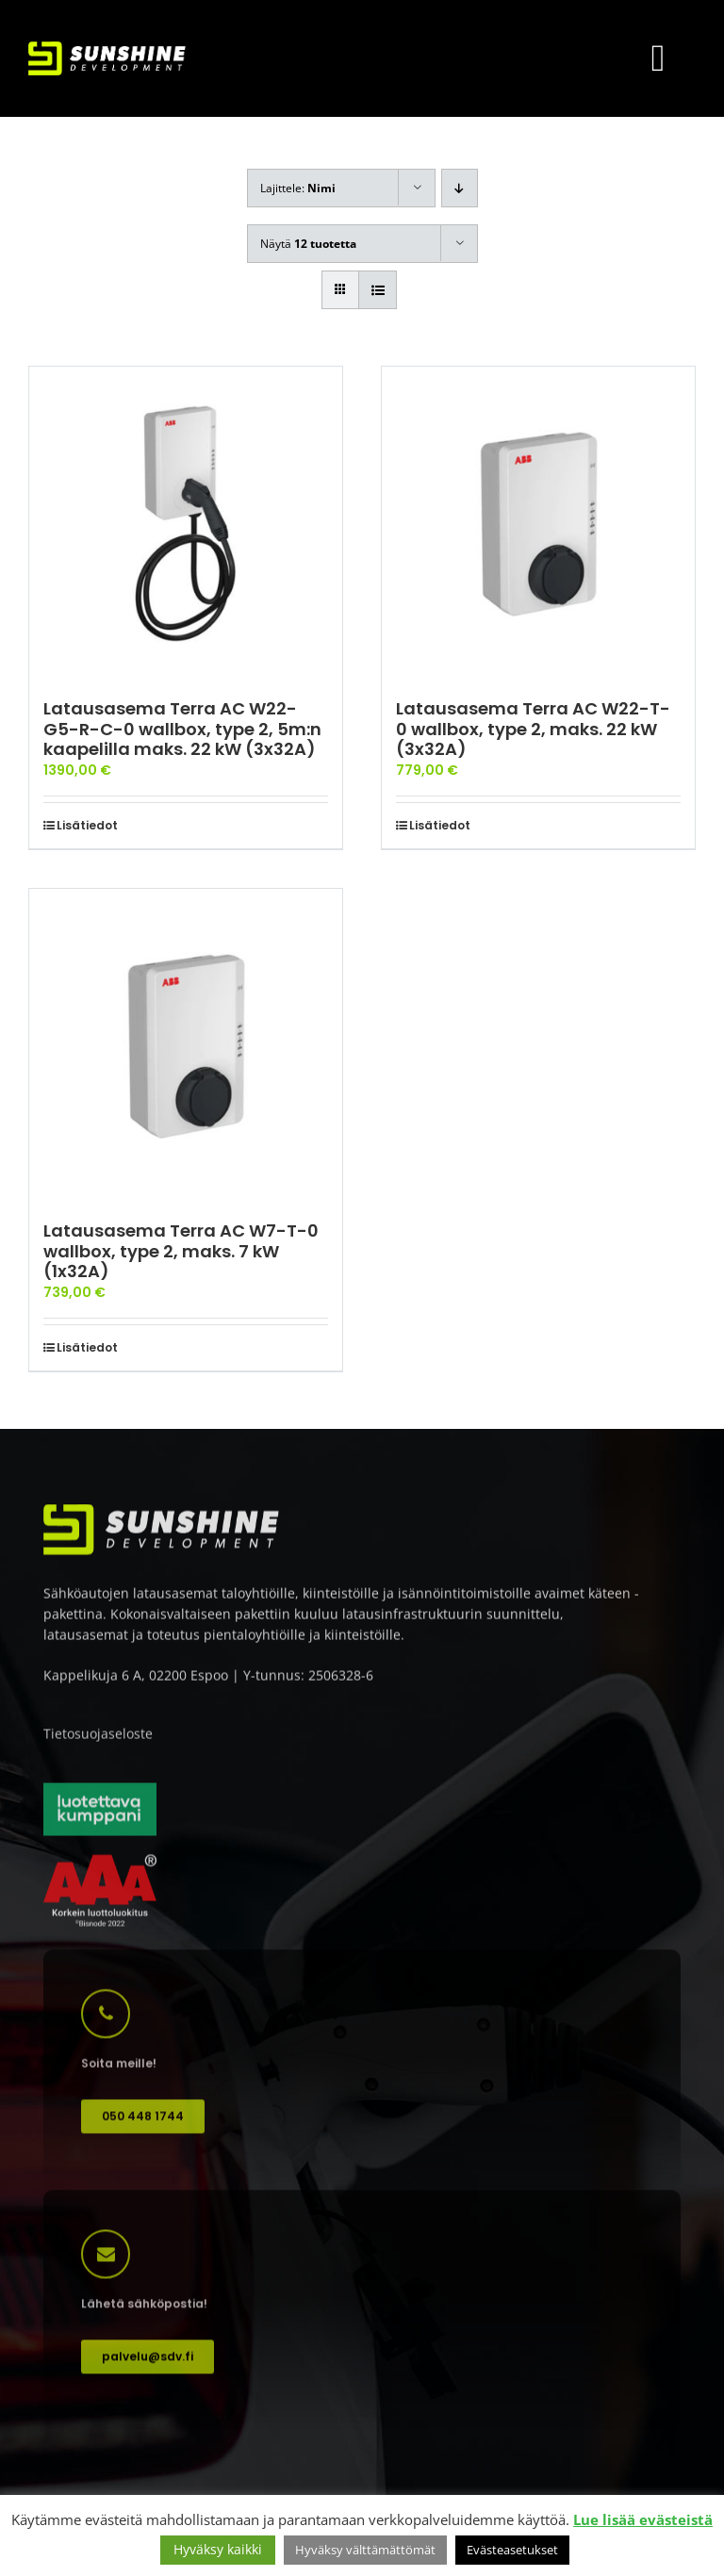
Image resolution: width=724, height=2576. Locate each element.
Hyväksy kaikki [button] (217, 2549)
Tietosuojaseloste (98, 1740)
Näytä (308, 244)
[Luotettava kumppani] (99, 1795)
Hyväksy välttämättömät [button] (365, 2549)
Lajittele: (298, 188)
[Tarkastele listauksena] (377, 289)
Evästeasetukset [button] (512, 2549)
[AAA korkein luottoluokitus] (99, 1868)
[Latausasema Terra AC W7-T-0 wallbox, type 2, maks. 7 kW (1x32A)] (185, 1045)
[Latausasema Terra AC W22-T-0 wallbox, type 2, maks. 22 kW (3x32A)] (538, 523)
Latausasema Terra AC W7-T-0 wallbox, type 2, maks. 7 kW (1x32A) (181, 1251)
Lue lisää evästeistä (643, 2519)
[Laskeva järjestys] (459, 188)
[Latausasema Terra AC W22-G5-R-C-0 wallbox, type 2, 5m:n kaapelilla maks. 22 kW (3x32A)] (185, 523)
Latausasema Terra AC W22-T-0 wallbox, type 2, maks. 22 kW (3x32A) (533, 729)
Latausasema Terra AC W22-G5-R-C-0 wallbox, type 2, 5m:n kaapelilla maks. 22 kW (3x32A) (182, 729)
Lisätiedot (87, 825)
